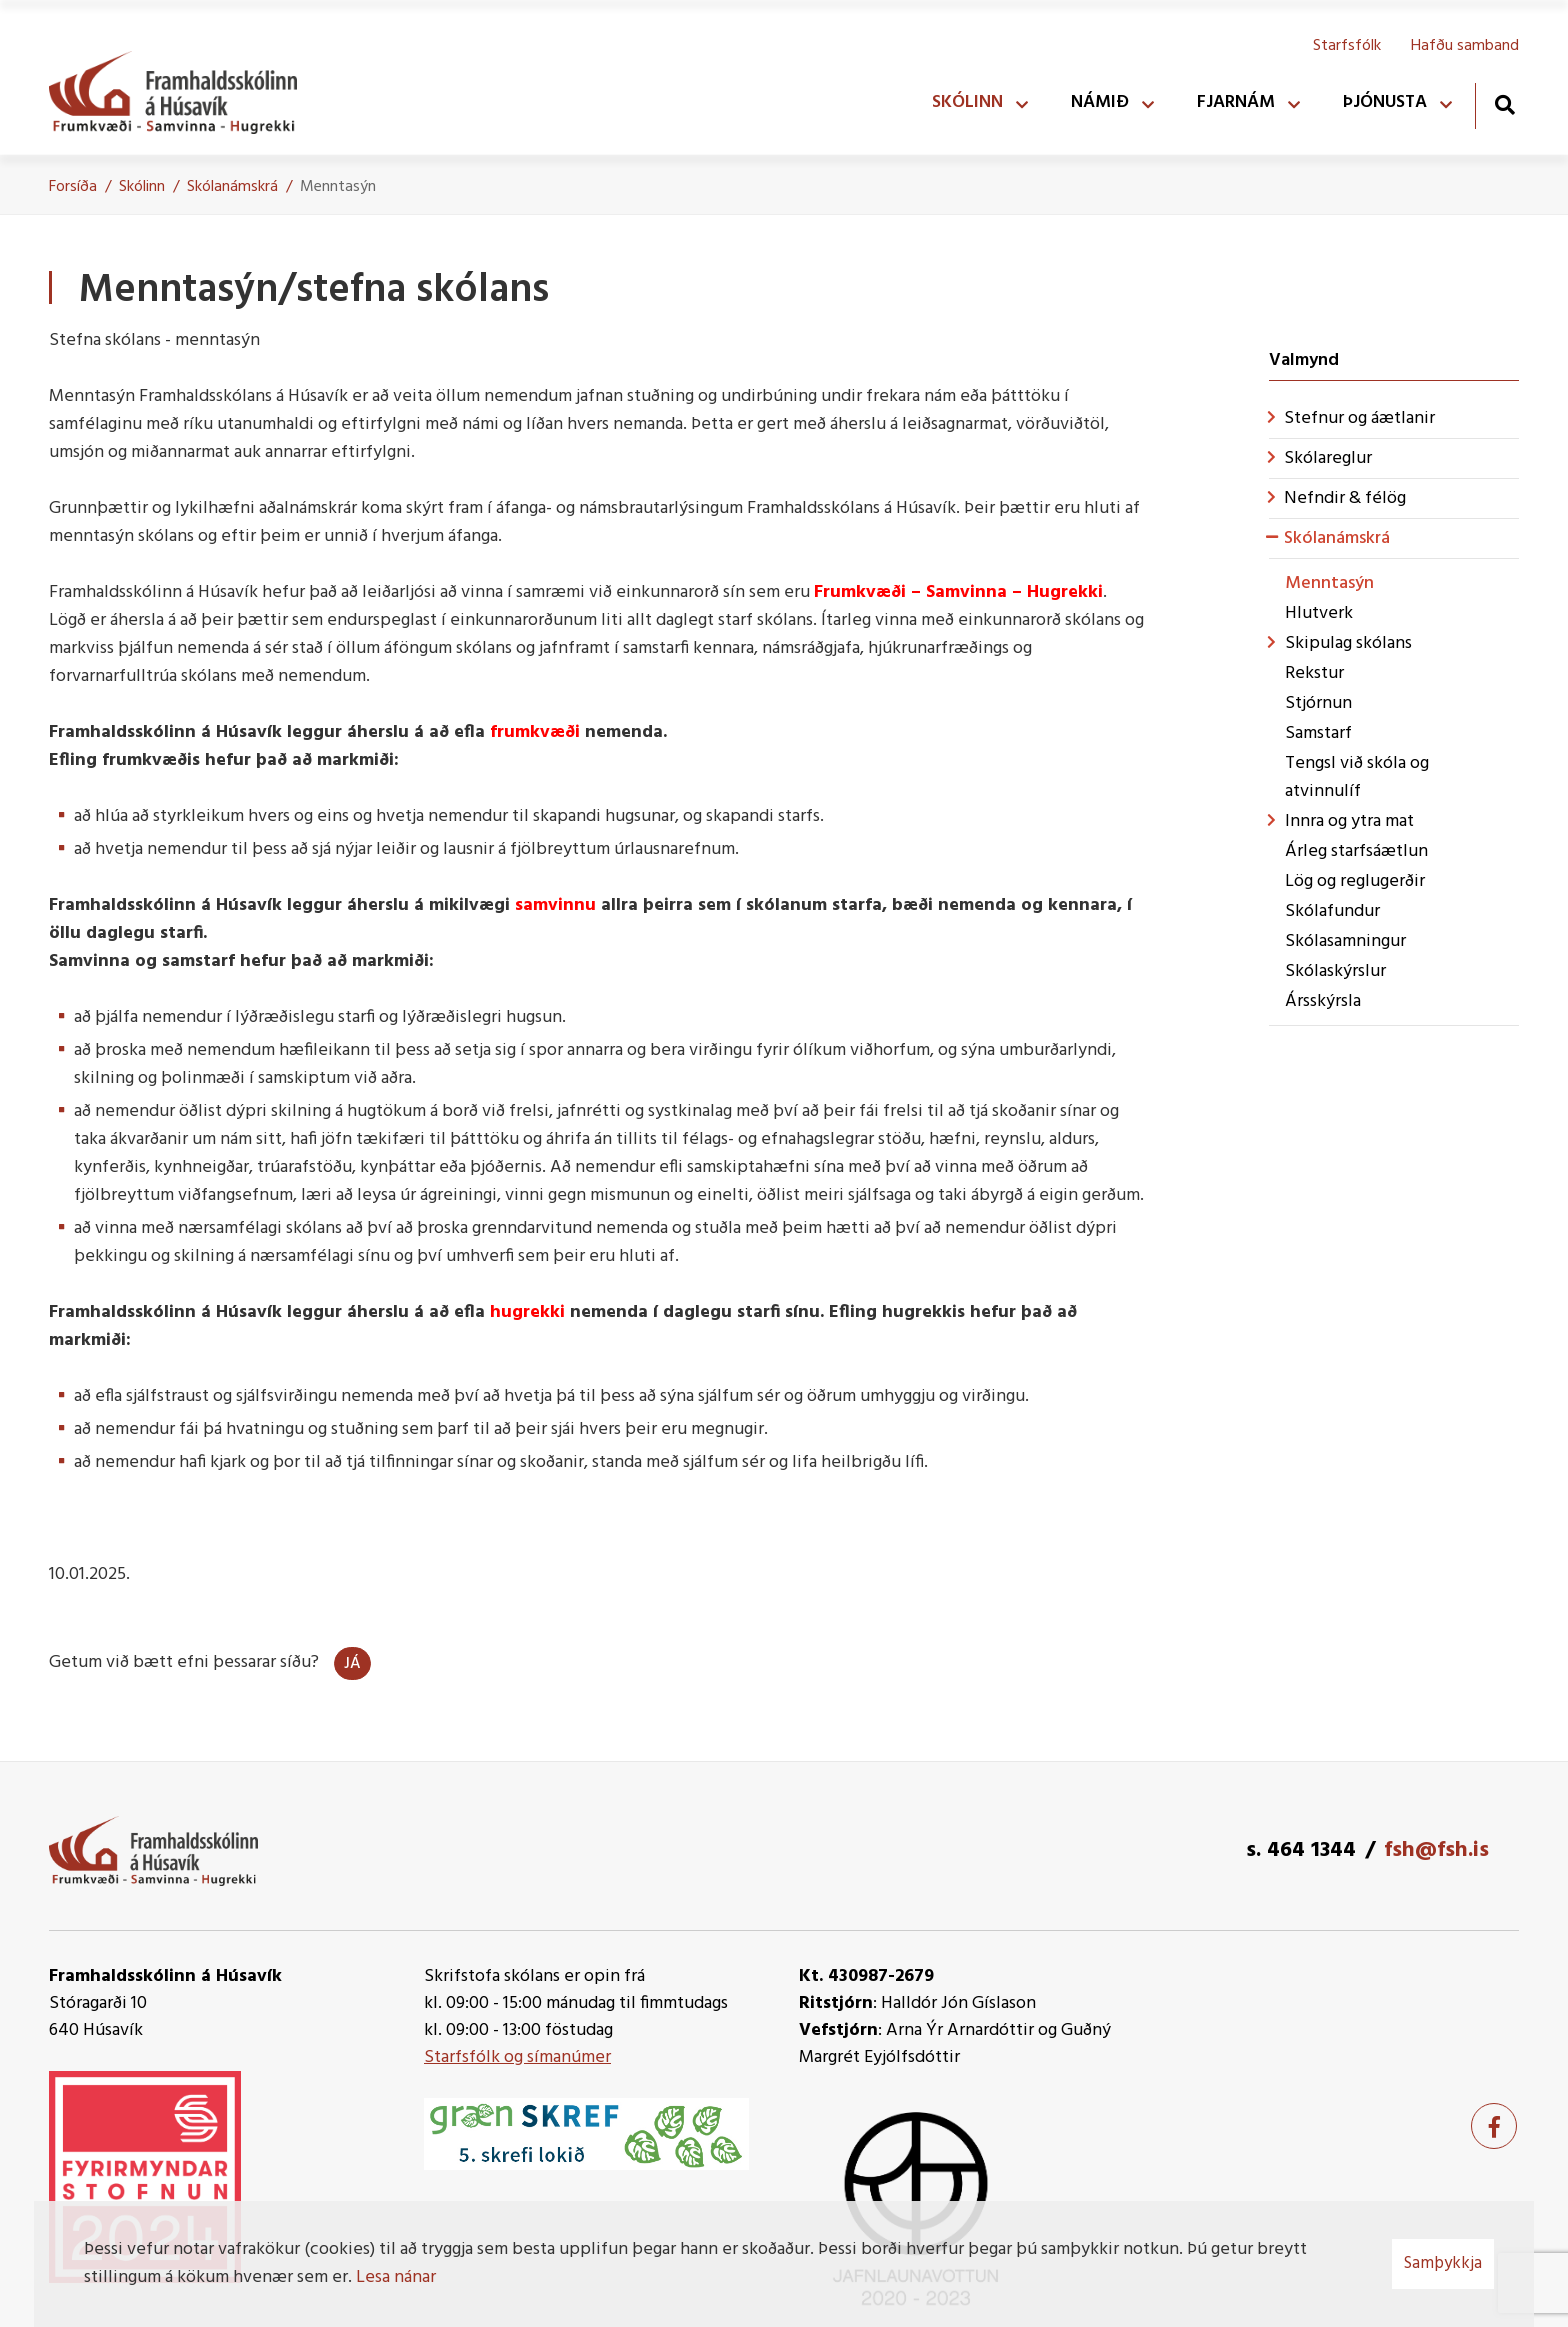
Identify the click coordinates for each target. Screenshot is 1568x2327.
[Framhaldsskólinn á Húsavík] (183, 88)
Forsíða (73, 187)
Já (352, 1664)
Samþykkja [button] (1443, 2263)
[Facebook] (1494, 2126)
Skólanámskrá (232, 187)
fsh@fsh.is (1436, 1850)
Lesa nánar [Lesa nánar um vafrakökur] (396, 2277)
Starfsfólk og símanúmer (517, 2057)
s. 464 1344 (1301, 1850)
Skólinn (142, 187)
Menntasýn (338, 187)
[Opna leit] (1504, 104)
